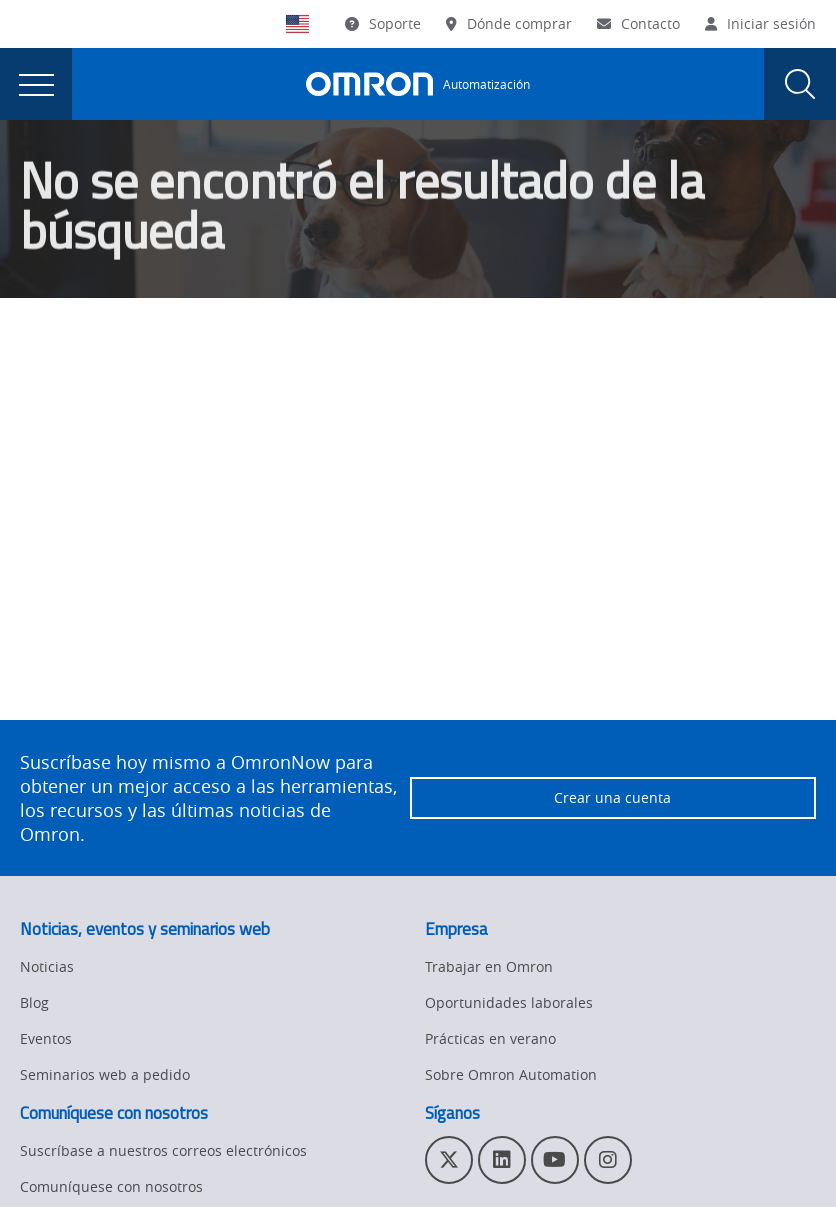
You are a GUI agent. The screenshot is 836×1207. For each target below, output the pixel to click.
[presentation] (36, 84)
